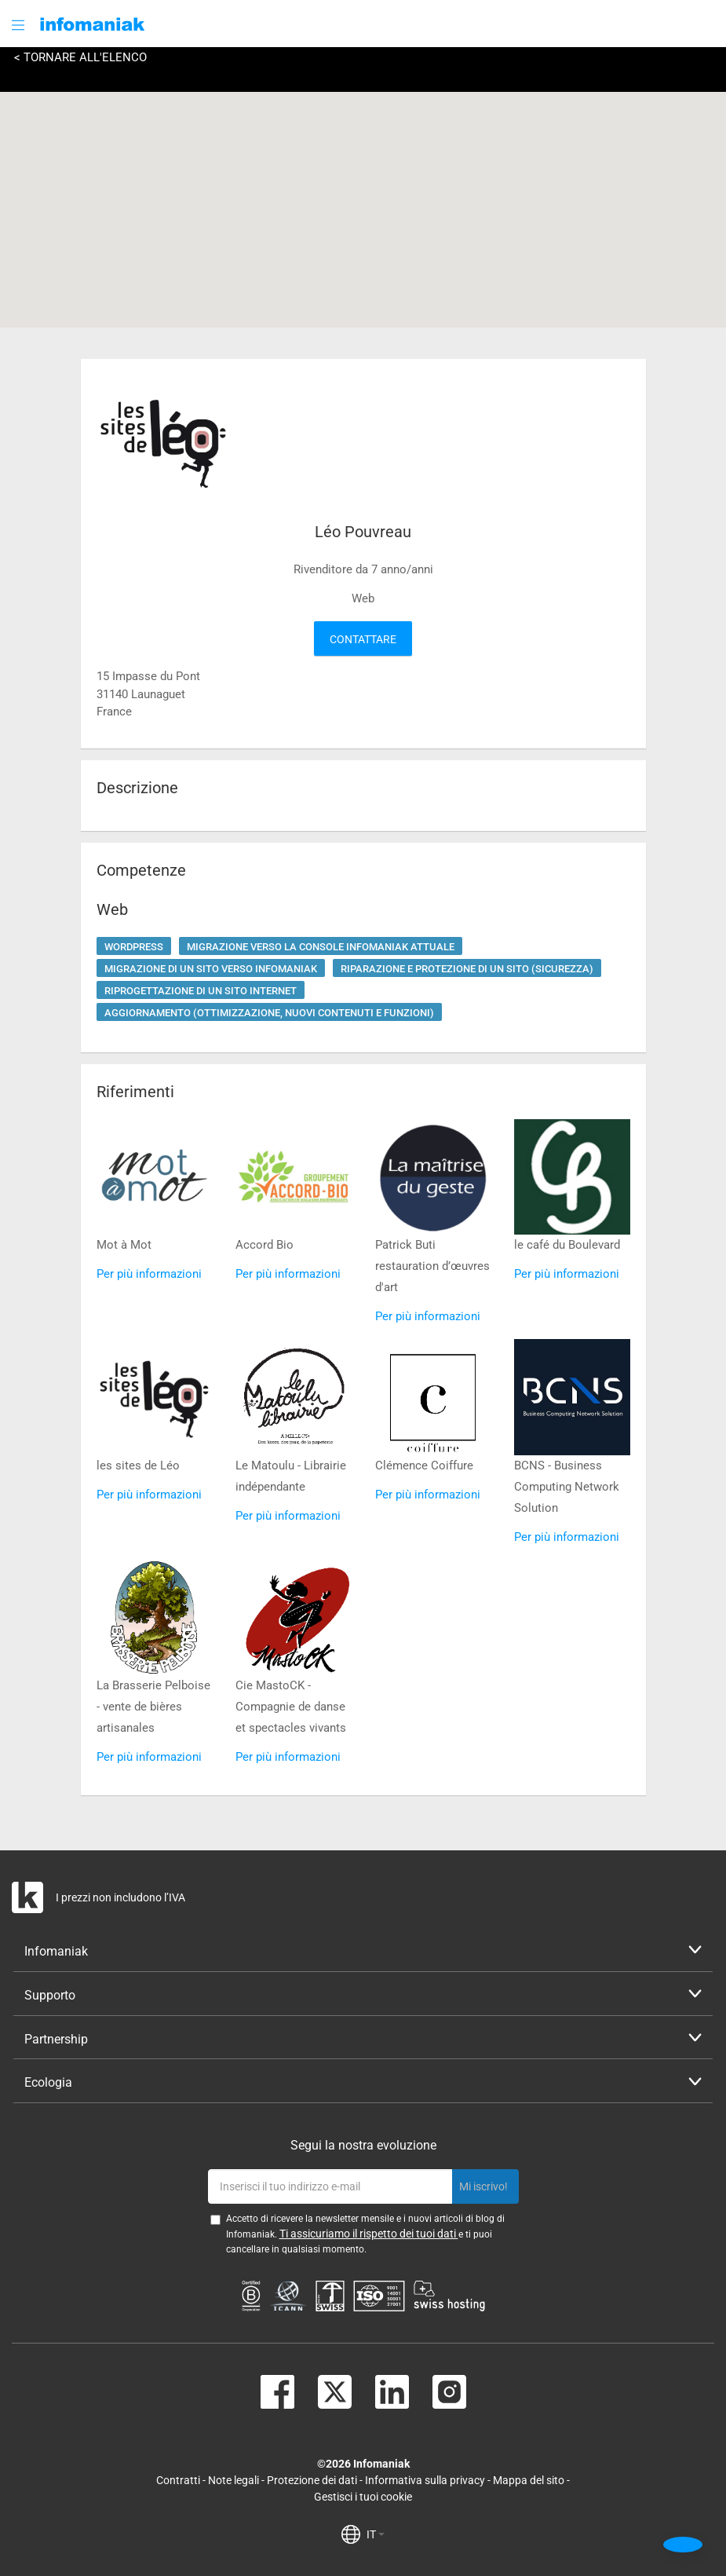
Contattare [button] (363, 639)
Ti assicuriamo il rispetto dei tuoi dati (368, 2233)
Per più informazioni (149, 1274)
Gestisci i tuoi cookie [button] (363, 2496)
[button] (19, 25)
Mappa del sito (528, 2480)
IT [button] (376, 2534)
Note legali (233, 2480)
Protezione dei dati (312, 2480)
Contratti (178, 2480)
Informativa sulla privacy (425, 2480)
